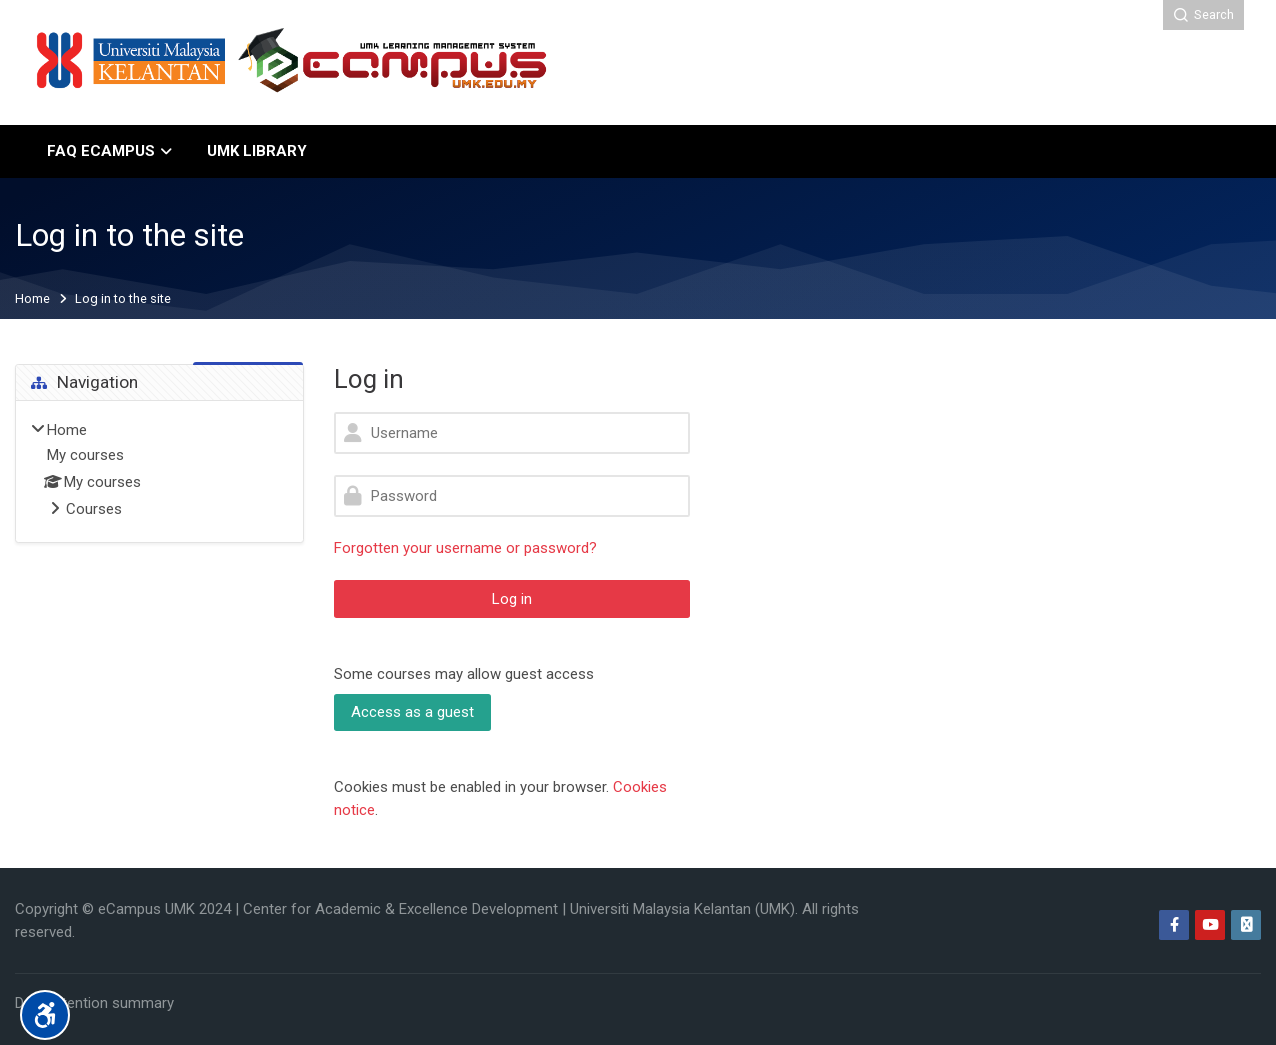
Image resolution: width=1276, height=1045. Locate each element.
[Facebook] (1174, 925)
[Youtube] (1210, 925)
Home (32, 299)
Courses (94, 509)
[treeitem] (159, 471)
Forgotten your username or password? (465, 548)
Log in (512, 599)
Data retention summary (94, 1003)
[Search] (1203, 15)
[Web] (1246, 925)
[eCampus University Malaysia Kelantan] (293, 62)
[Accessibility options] (45, 1015)
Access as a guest (412, 712)
